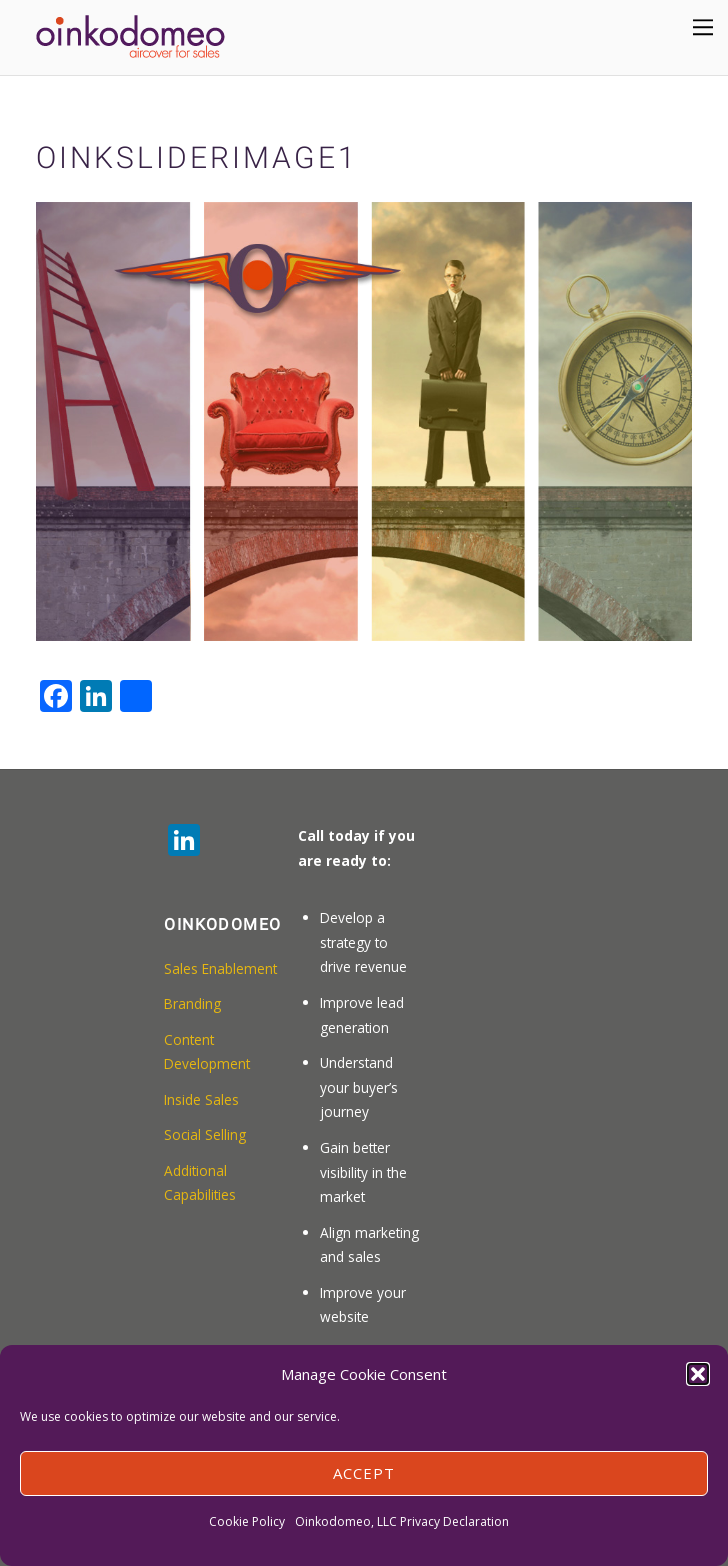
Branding (192, 1003)
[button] (698, 1374)
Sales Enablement (220, 968)
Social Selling (205, 1134)
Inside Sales (201, 1099)
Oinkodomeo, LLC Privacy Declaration (402, 1521)
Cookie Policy (247, 1521)
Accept (364, 1473)
